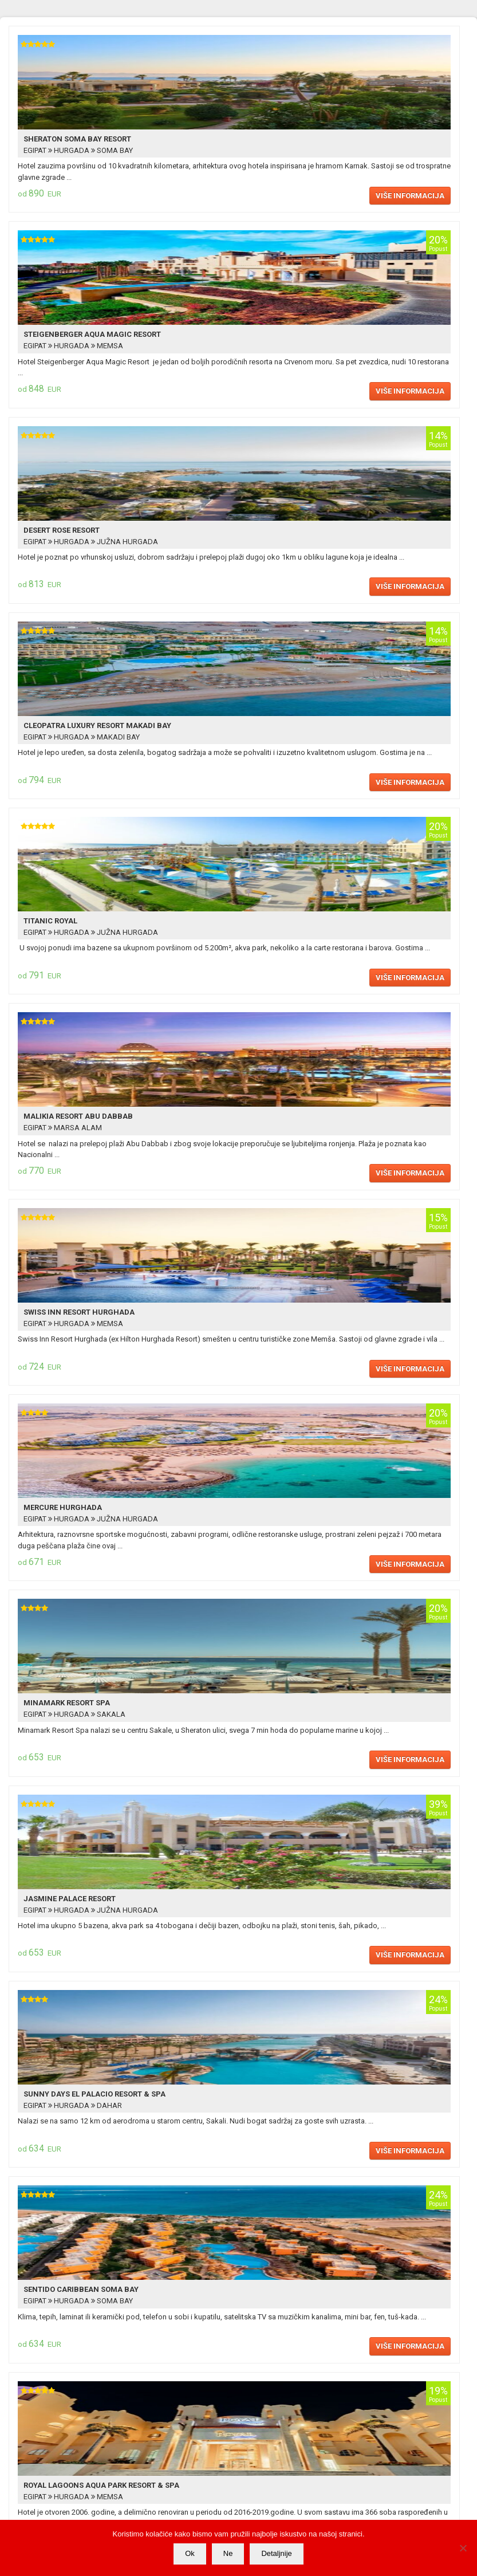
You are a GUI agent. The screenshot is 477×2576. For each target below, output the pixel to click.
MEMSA (109, 345)
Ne (228, 2553)
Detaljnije (276, 2553)
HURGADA (71, 150)
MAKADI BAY (117, 737)
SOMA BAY (114, 150)
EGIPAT (35, 150)
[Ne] (462, 2548)
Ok (190, 2553)
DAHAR (108, 2105)
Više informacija (410, 195)
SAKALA (110, 1714)
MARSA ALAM (77, 1127)
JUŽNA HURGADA (126, 541)
